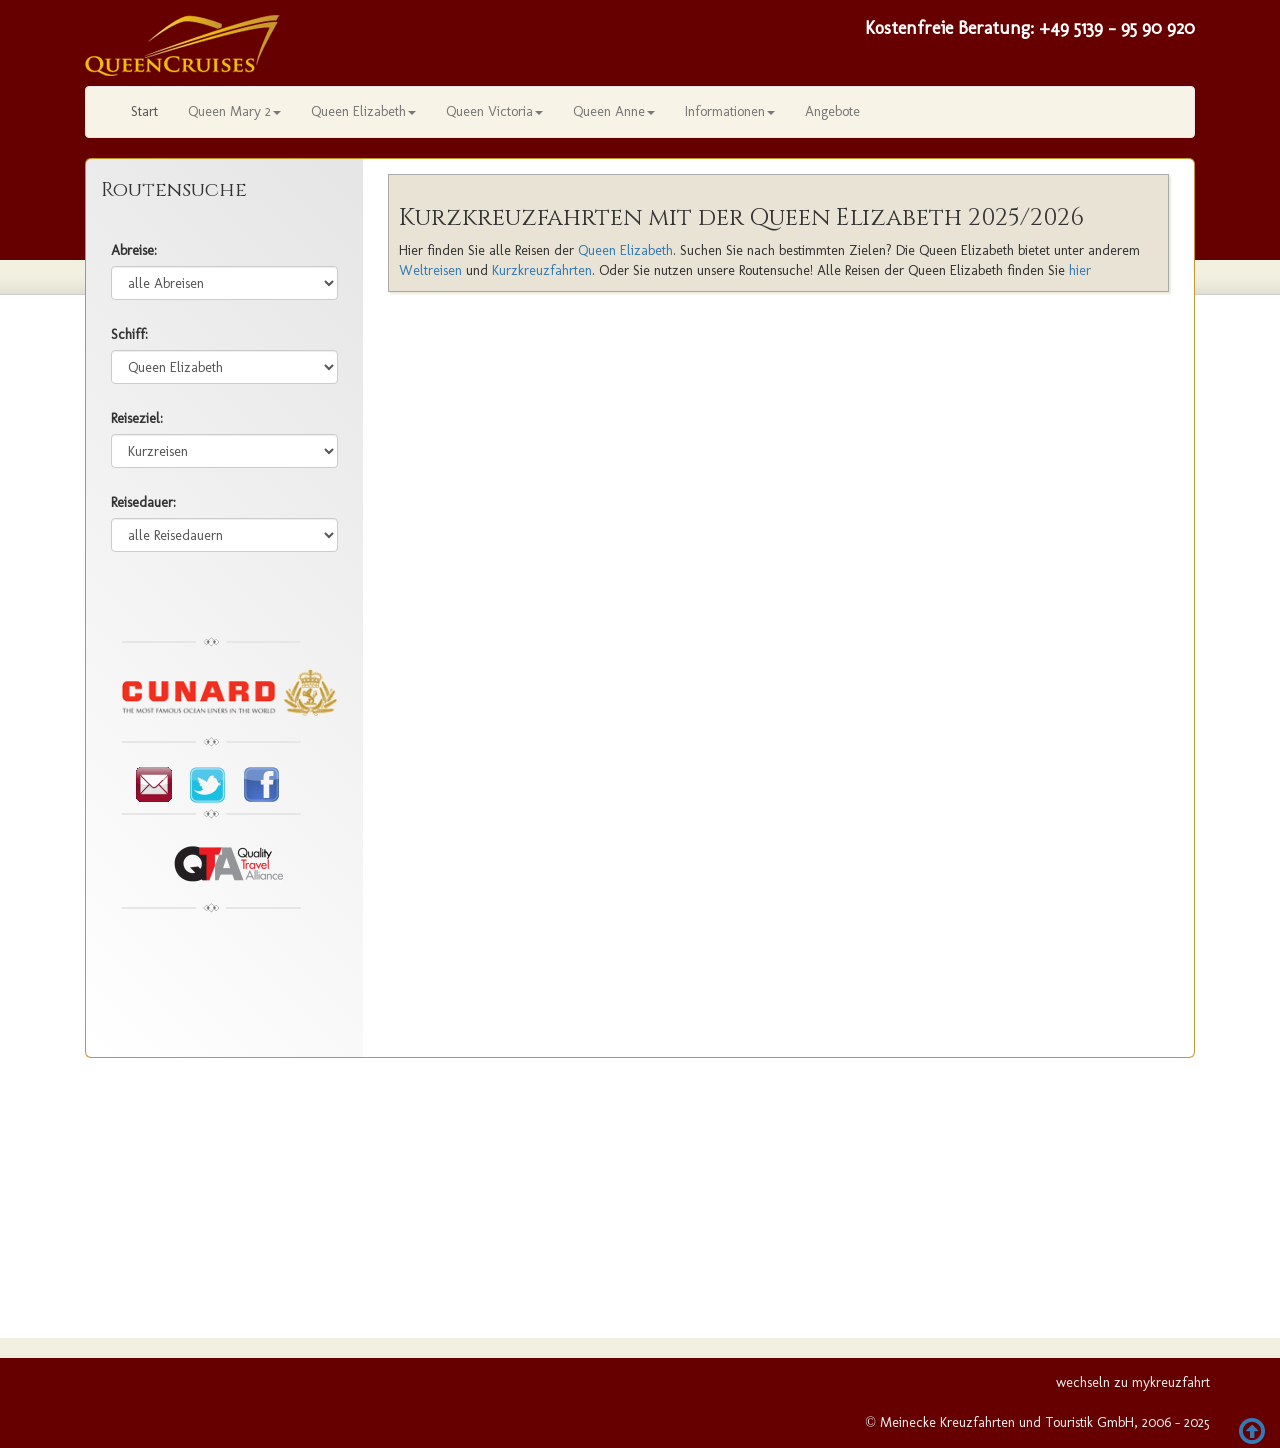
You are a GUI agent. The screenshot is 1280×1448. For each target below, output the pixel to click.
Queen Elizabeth (625, 250)
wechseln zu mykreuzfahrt (1133, 1382)
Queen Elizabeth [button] (363, 111)
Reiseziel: (137, 418)
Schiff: (129, 334)
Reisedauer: (143, 502)
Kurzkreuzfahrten (542, 270)
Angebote (832, 111)
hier (1080, 270)
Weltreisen (430, 270)
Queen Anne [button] (614, 111)
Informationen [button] (730, 111)
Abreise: (134, 250)
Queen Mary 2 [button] (234, 111)
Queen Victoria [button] (494, 111)
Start (144, 111)
